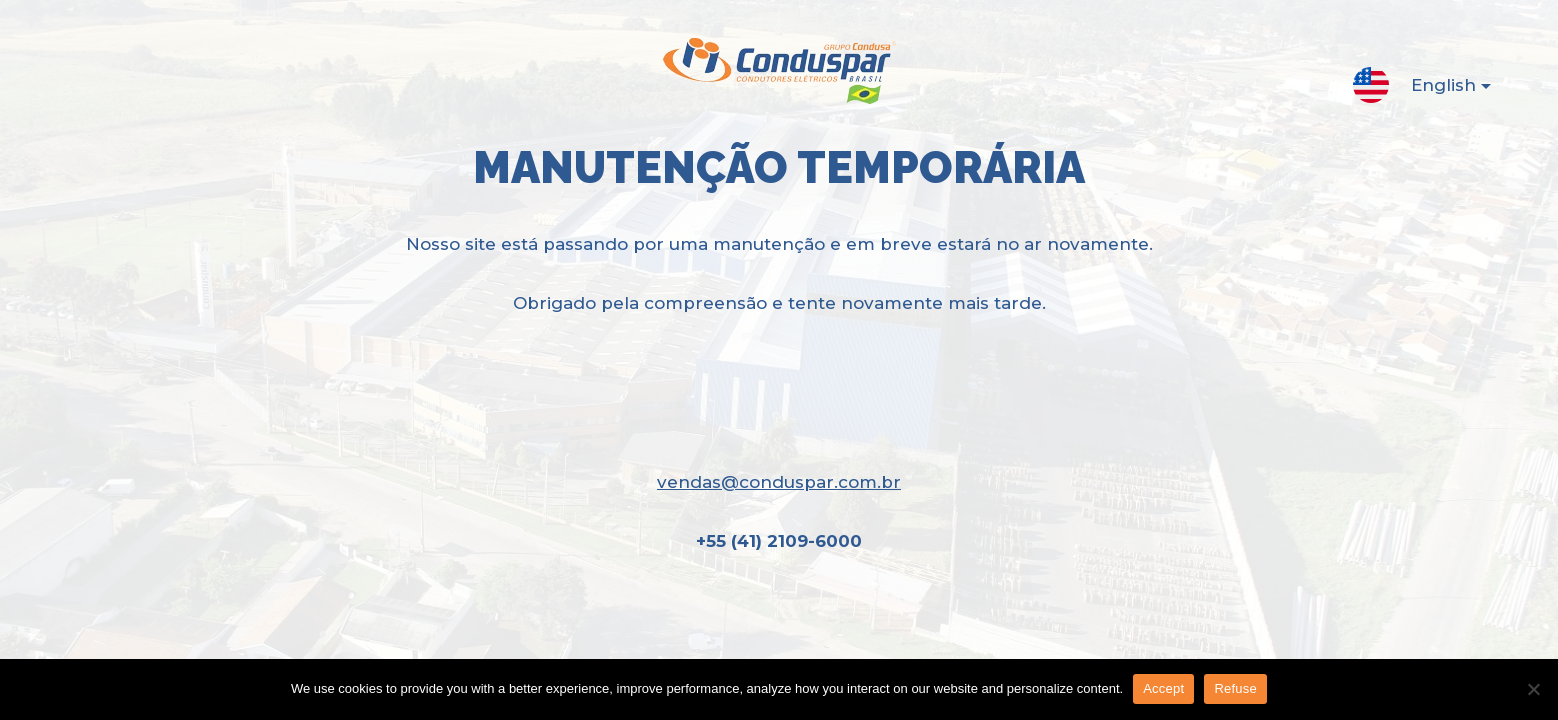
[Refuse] (1533, 689)
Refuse (1235, 688)
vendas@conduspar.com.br (779, 482)
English (1435, 89)
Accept (1163, 688)
